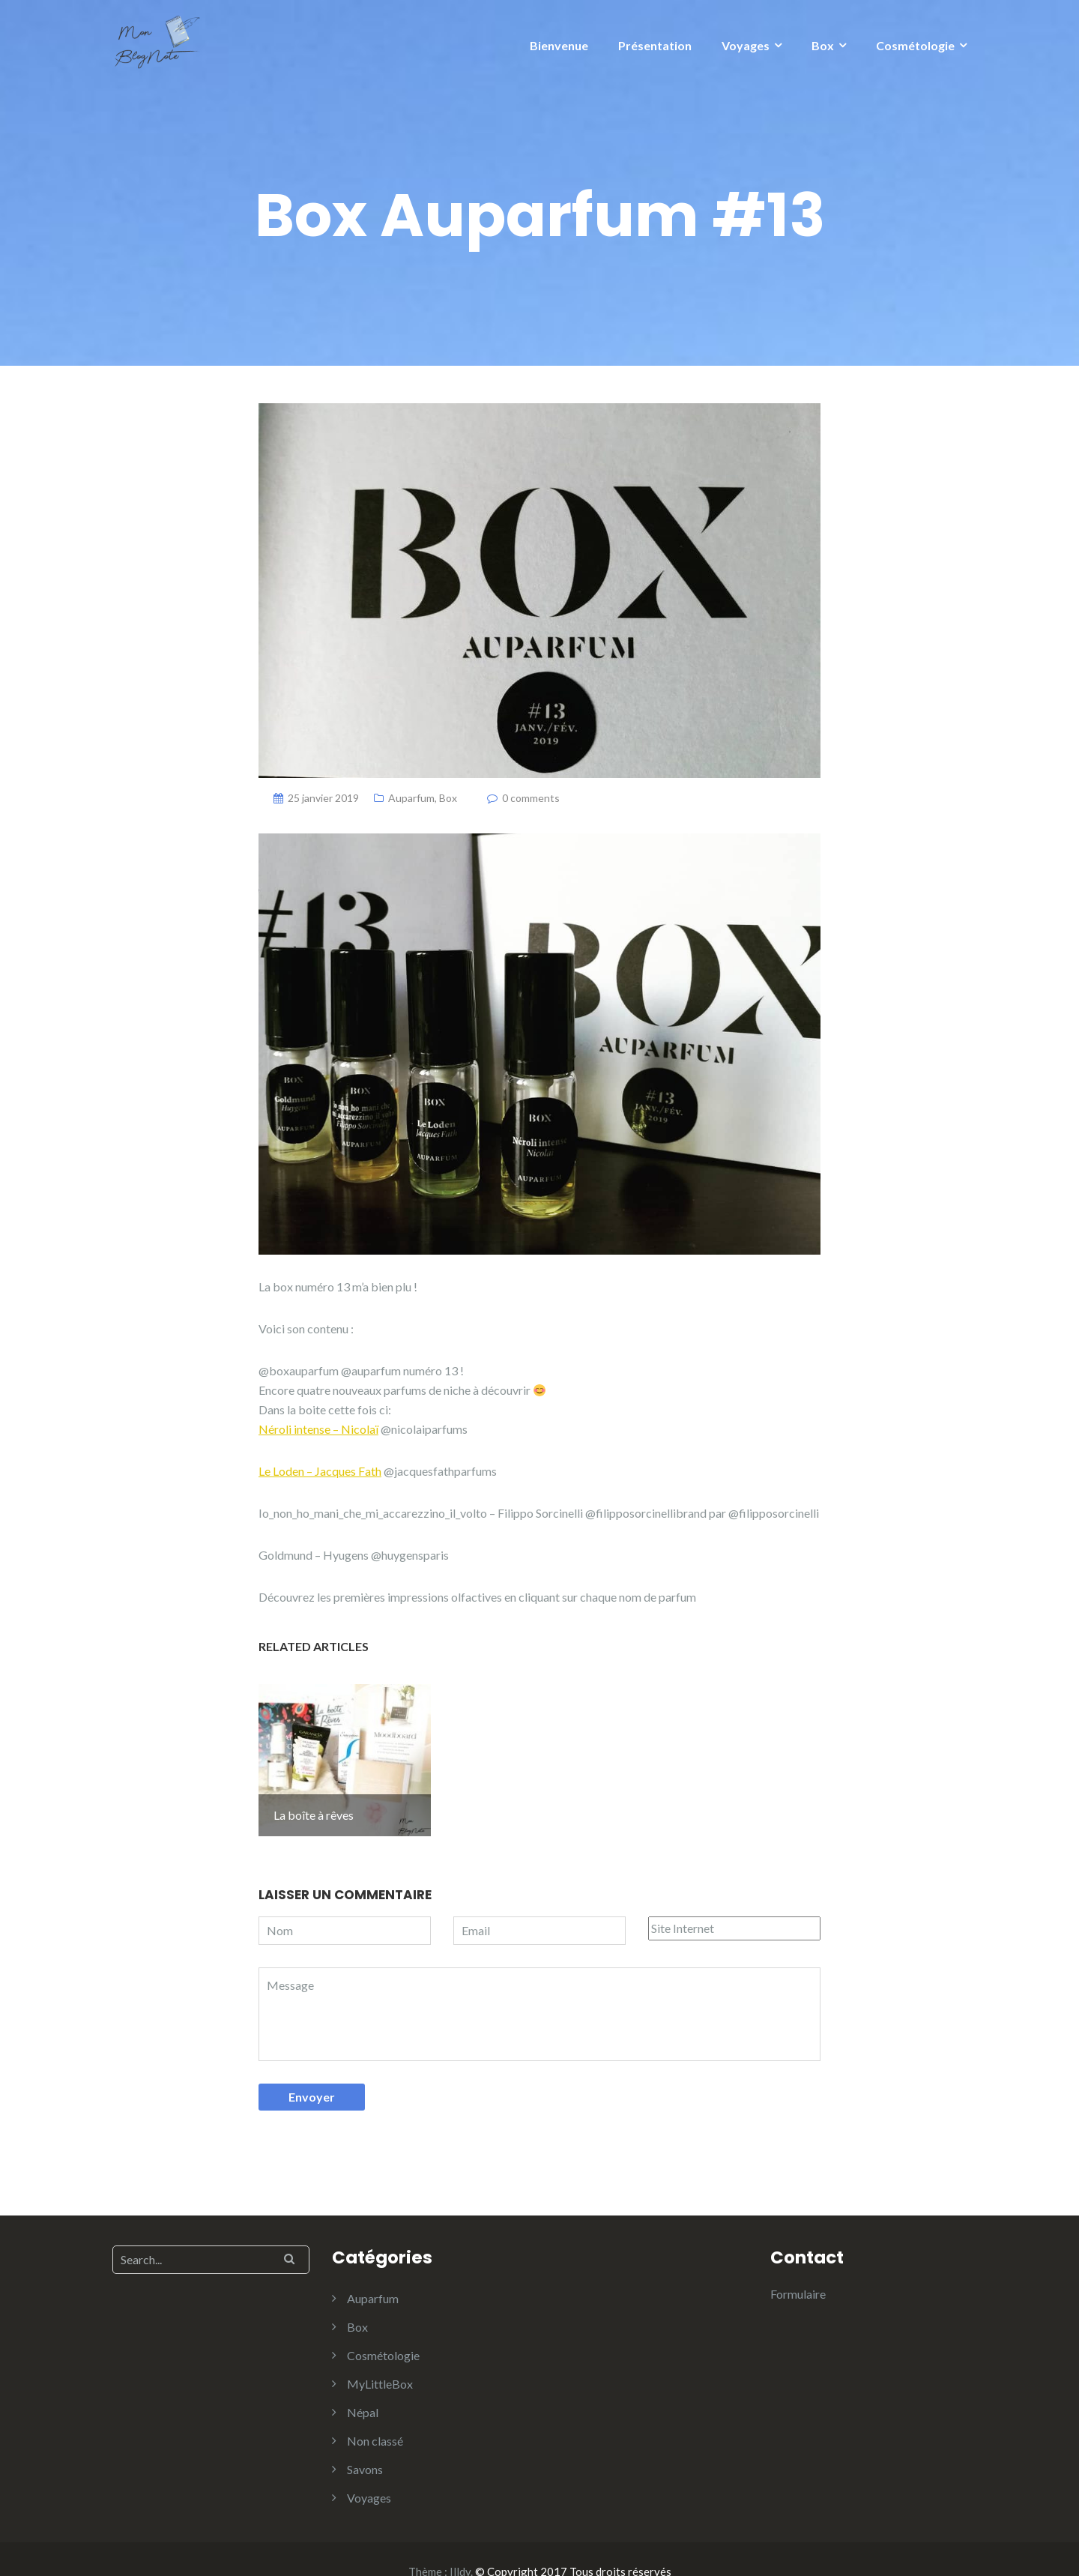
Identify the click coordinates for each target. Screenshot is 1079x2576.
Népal (362, 2387)
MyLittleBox (380, 2359)
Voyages (746, 45)
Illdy (460, 2547)
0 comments (531, 797)
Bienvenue (559, 45)
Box (822, 45)
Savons (365, 2444)
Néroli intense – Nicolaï (318, 1429)
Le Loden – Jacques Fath (320, 1471)
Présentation (655, 45)
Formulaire (798, 2269)
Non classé (375, 2416)
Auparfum (411, 797)
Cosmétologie (915, 45)
